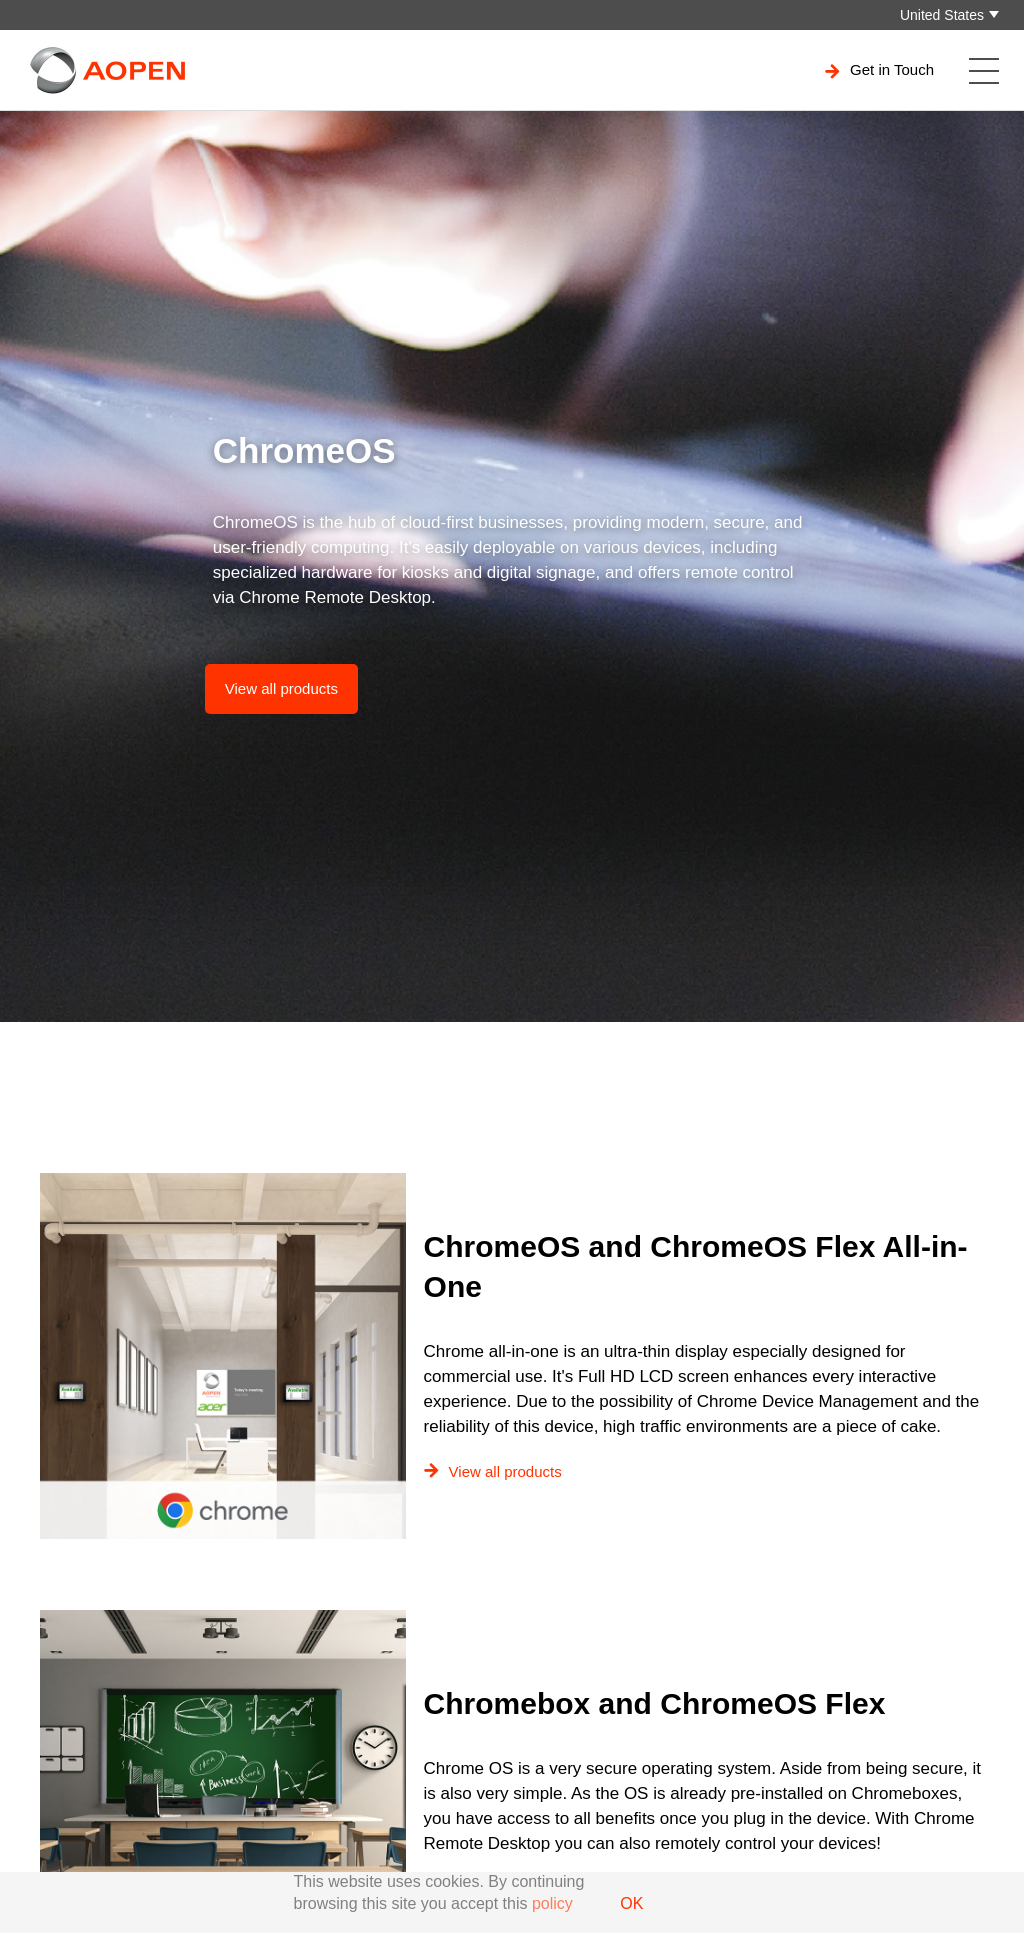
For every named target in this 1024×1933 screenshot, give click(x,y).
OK (631, 1903)
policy (552, 1903)
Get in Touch (879, 70)
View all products (281, 688)
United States (942, 15)
